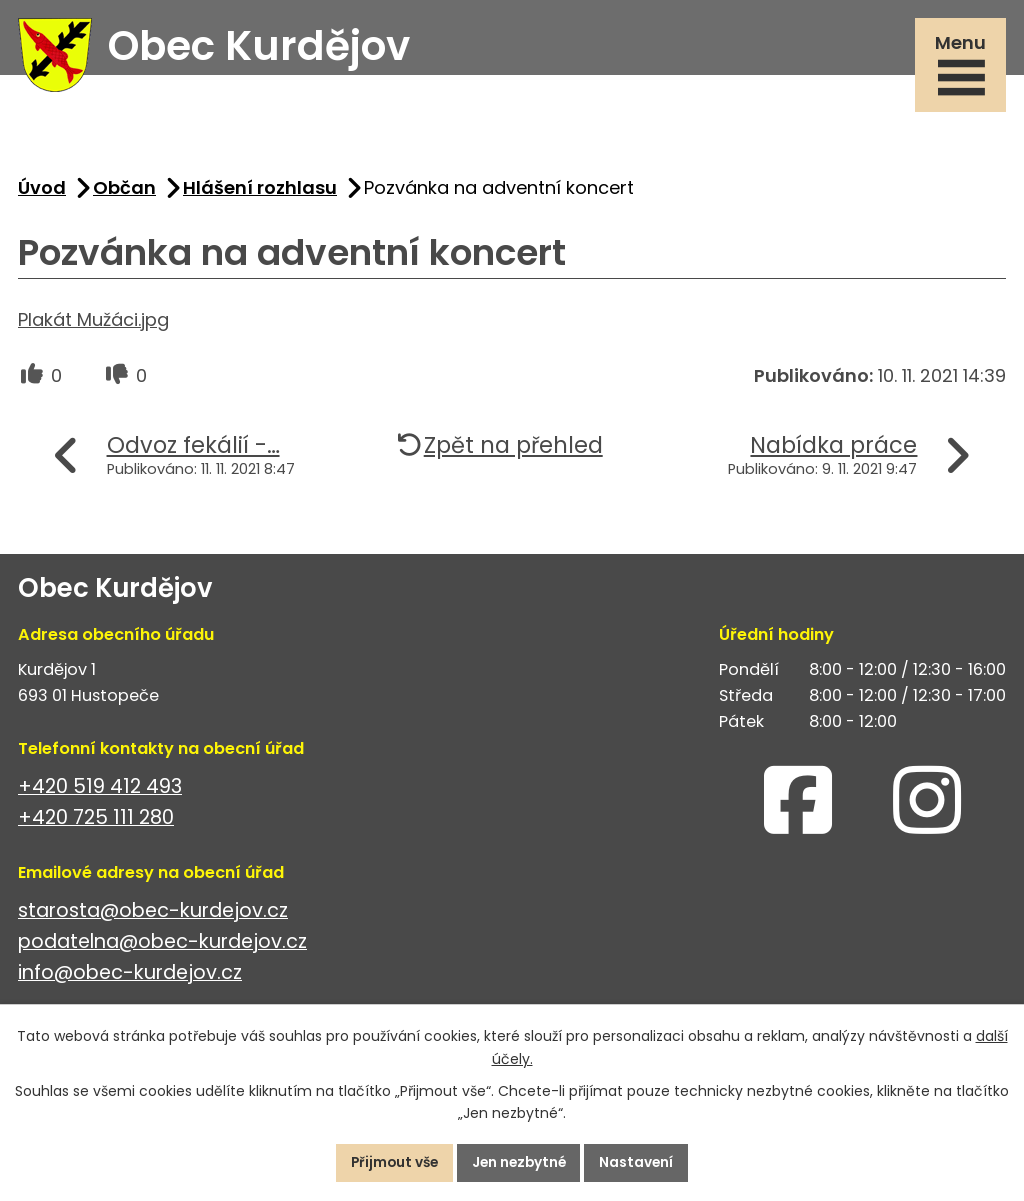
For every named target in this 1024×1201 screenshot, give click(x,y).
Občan (124, 192)
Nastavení (642, 1162)
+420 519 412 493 (100, 791)
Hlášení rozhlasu (260, 192)
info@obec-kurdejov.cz (130, 977)
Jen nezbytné (520, 1162)
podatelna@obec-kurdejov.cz (162, 946)
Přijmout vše (389, 1162)
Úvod (42, 192)
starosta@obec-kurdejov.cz (153, 915)
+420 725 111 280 (96, 822)
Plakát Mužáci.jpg (93, 324)
